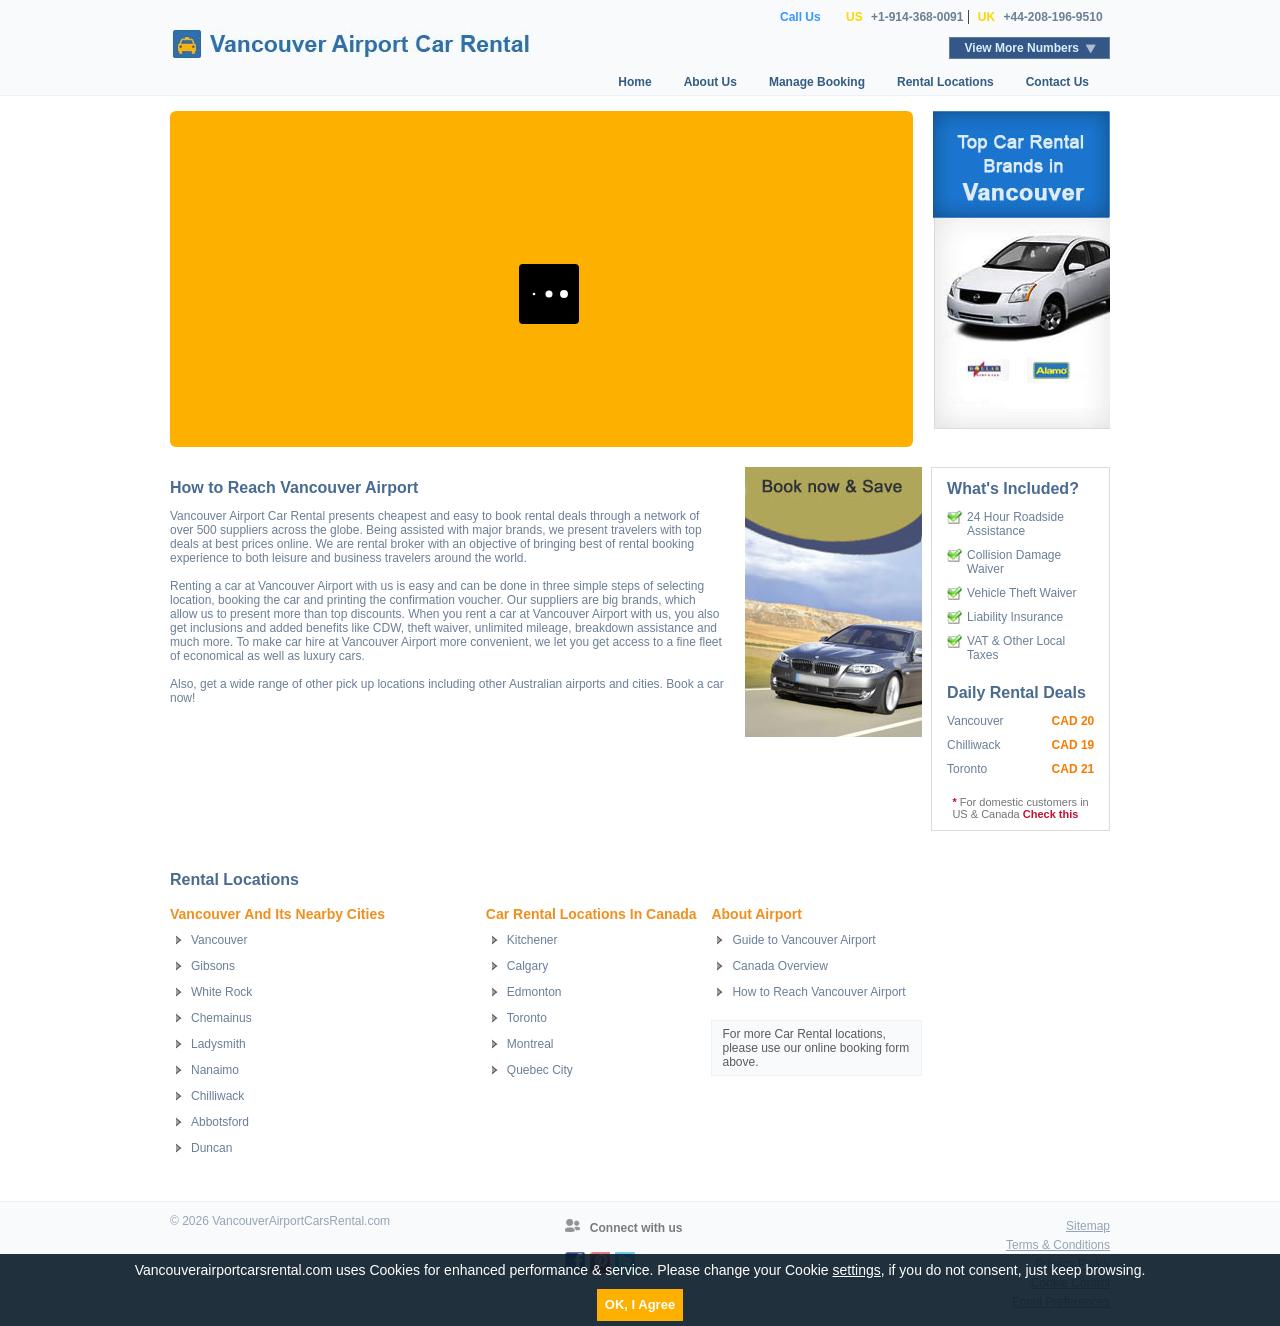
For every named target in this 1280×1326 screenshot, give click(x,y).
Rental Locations (945, 82)
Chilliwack (217, 1096)
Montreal (530, 1044)
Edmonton (534, 992)
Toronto (527, 1018)
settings (856, 1270)
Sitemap (1088, 1226)
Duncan (211, 1148)
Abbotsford (220, 1122)
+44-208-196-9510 (1052, 17)
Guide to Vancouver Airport (803, 940)
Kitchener (532, 940)
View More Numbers (1022, 48)
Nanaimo (215, 1070)
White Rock (221, 992)
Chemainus (221, 1018)
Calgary (527, 966)
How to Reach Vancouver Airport (818, 992)
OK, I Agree (640, 1304)
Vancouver (219, 940)
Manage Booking (817, 82)
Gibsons (213, 966)
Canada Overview (779, 966)
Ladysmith (218, 1044)
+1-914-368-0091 (917, 17)
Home (634, 82)
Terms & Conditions (1058, 1245)
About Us (710, 82)
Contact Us (1057, 82)
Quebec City (540, 1070)
